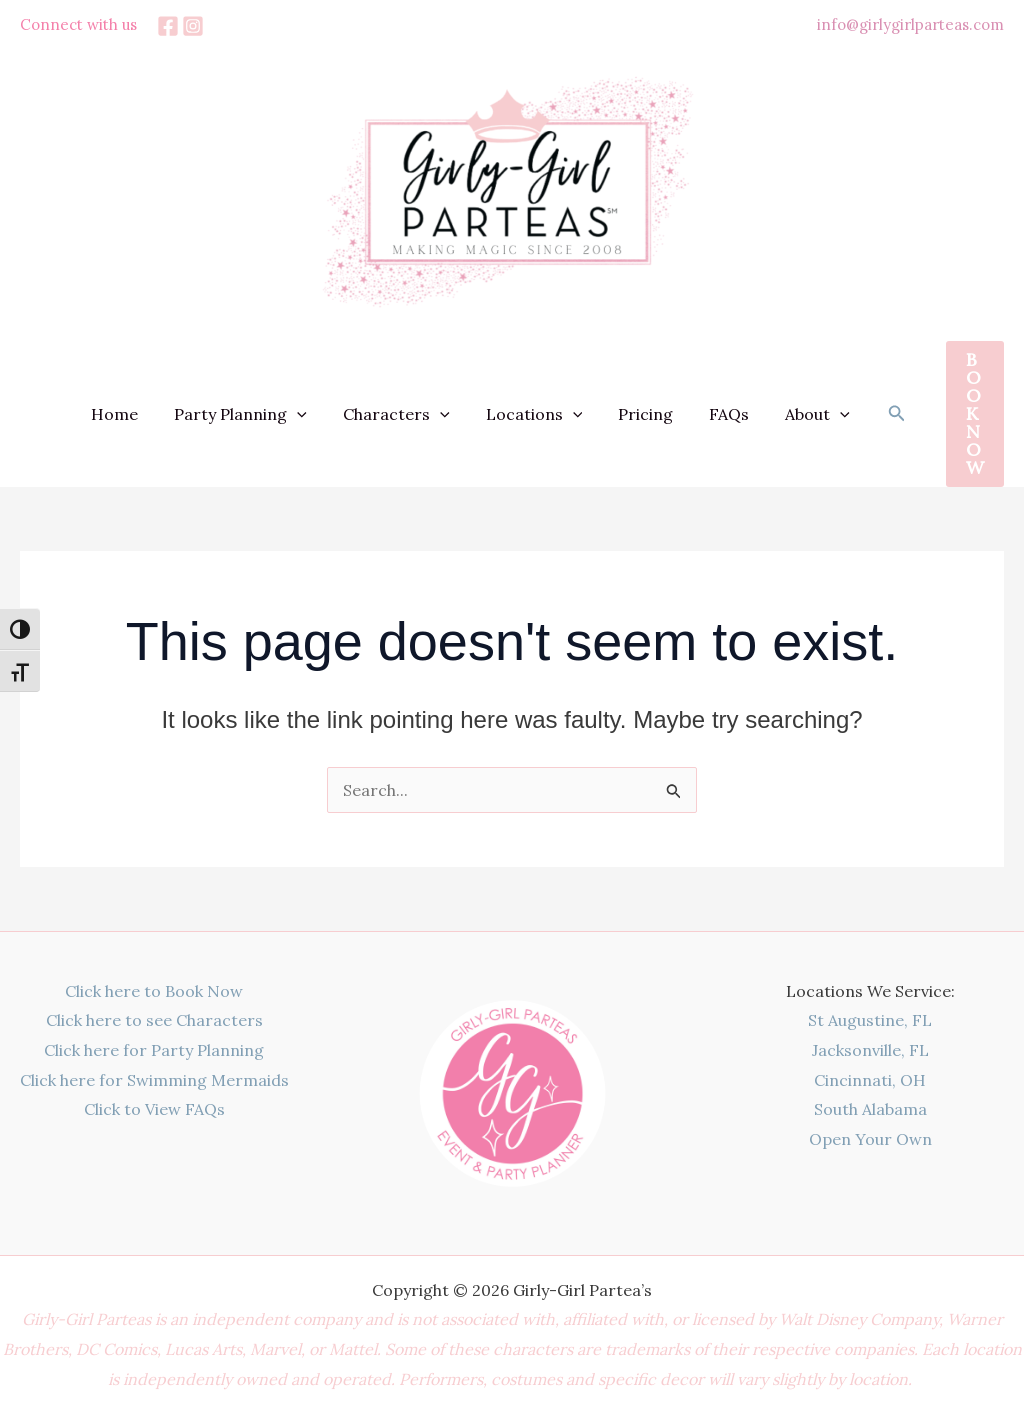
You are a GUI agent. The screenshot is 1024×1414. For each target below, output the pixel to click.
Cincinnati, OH (870, 1080)
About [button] (819, 414)
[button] (319, 414)
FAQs (735, 414)
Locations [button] (548, 414)
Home (140, 414)
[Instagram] (193, 26)
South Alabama (870, 1109)
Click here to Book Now (154, 991)
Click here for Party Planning (154, 1050)
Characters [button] (414, 414)
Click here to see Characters (154, 1020)
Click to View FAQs (154, 1109)
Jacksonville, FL (870, 1050)
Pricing (655, 414)
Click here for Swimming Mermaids (154, 1080)
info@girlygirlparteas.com (910, 24)
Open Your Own (870, 1139)
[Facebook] (168, 26)
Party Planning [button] (262, 414)
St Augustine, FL (870, 1020)
